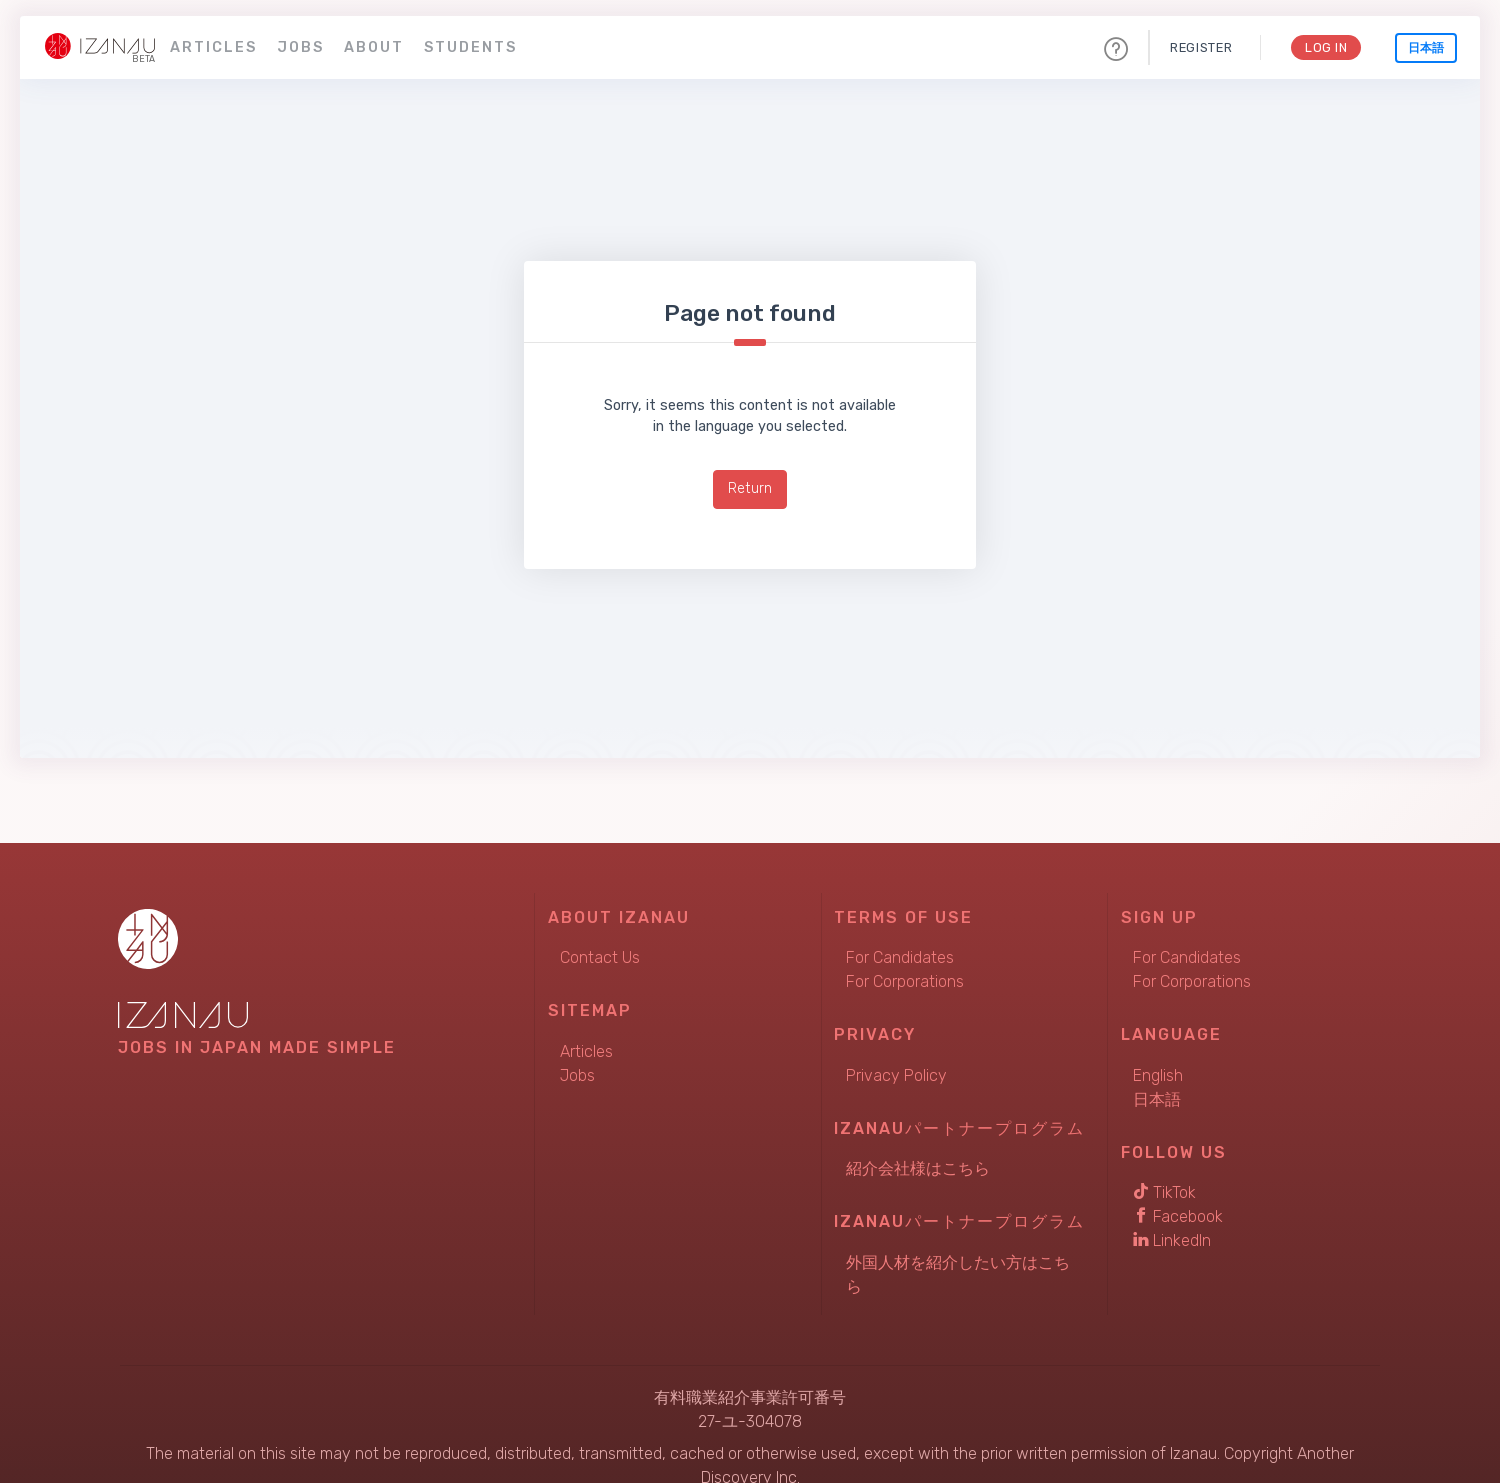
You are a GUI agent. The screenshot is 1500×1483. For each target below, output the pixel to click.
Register (1200, 47)
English (1158, 1075)
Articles (213, 47)
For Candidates (900, 957)
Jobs (300, 47)
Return (750, 488)
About (374, 47)
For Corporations (905, 981)
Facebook (1178, 1216)
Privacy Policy (896, 1075)
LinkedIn (1172, 1240)
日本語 (1426, 48)
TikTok (1164, 1192)
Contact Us (600, 957)
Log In (1325, 47)
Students (470, 47)
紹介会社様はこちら (918, 1168)
